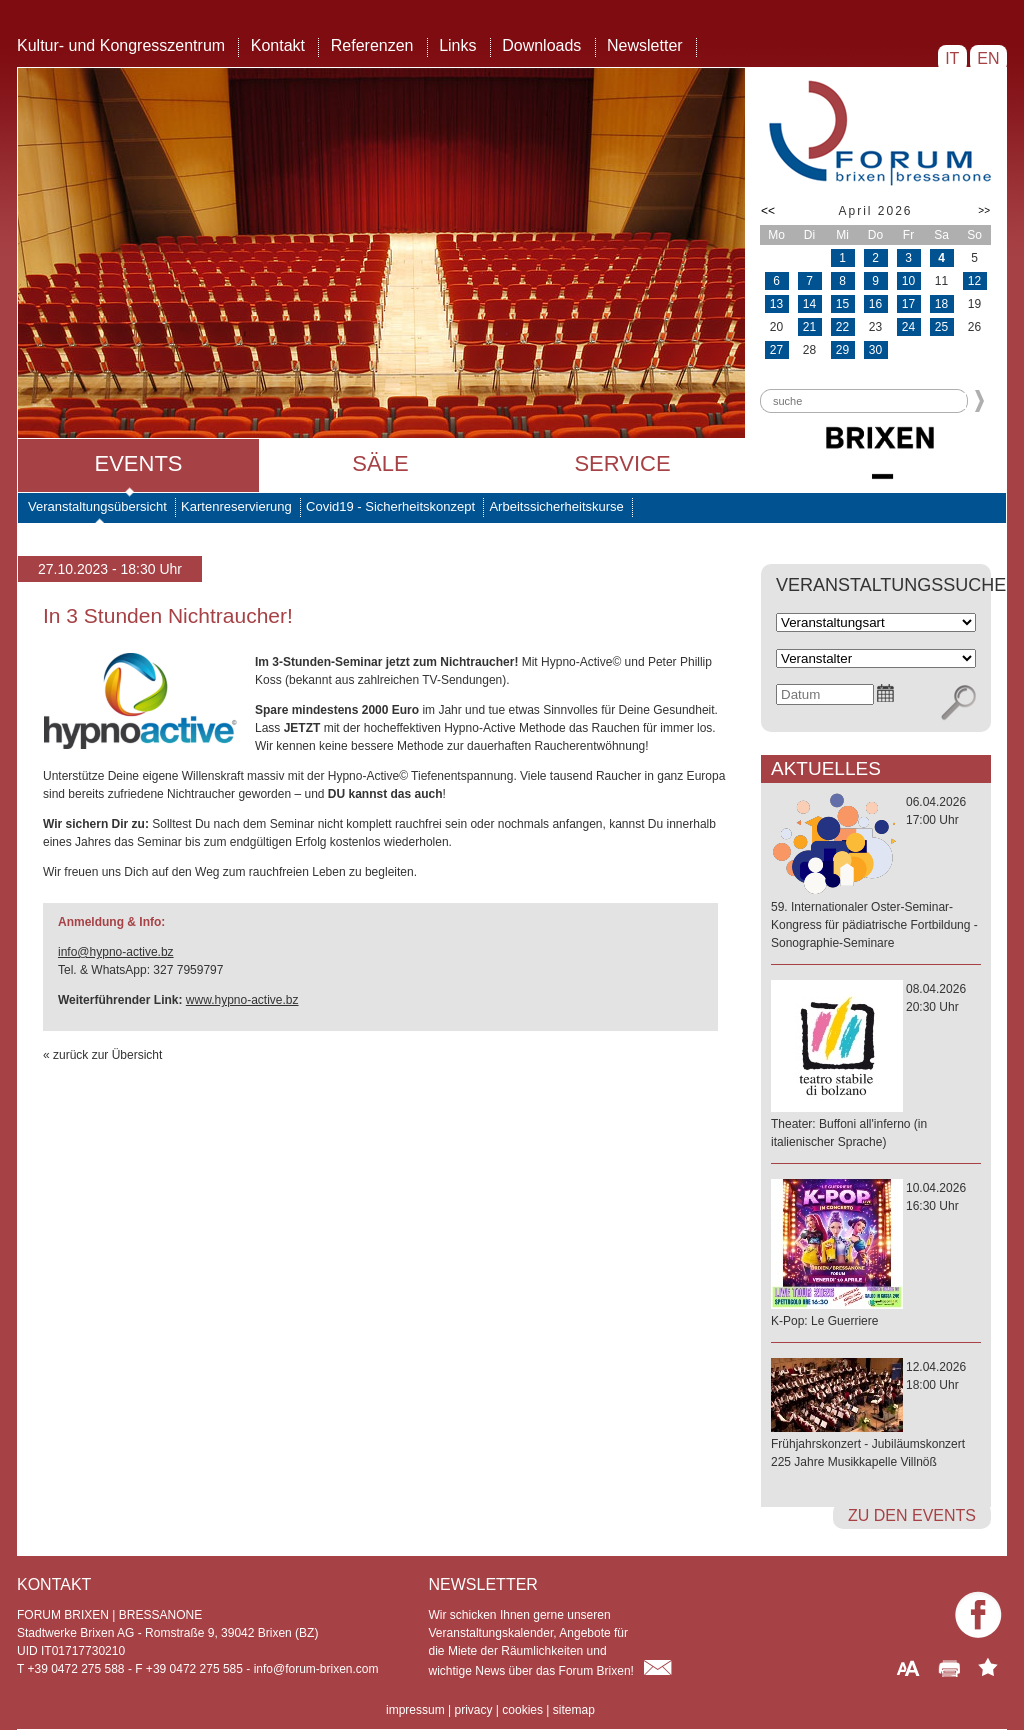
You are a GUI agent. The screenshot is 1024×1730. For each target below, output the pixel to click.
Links (457, 45)
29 (842, 350)
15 (842, 304)
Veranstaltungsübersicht (97, 506)
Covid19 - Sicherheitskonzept (390, 506)
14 (809, 304)
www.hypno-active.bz (242, 1000)
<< (768, 211)
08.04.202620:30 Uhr (876, 1066)
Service (622, 463)
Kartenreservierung (236, 506)
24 (908, 327)
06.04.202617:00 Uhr (876, 873)
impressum (415, 1710)
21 (809, 327)
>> (984, 210)
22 (842, 327)
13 (776, 304)
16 (875, 304)
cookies (522, 1710)
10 (908, 281)
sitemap (574, 1710)
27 (776, 350)
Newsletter (645, 45)
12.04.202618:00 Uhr (876, 1415)
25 (941, 327)
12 (974, 281)
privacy (473, 1710)
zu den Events (912, 1515)
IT (952, 58)
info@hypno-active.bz (116, 952)
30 (875, 350)
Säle (380, 463)
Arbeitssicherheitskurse (556, 506)
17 (908, 304)
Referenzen (372, 45)
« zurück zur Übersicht (102, 1055)
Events (138, 463)
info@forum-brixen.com (316, 1669)
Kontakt (278, 45)
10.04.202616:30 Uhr (876, 1255)
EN (988, 58)
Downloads (541, 45)
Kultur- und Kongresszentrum (121, 45)
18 (941, 304)
